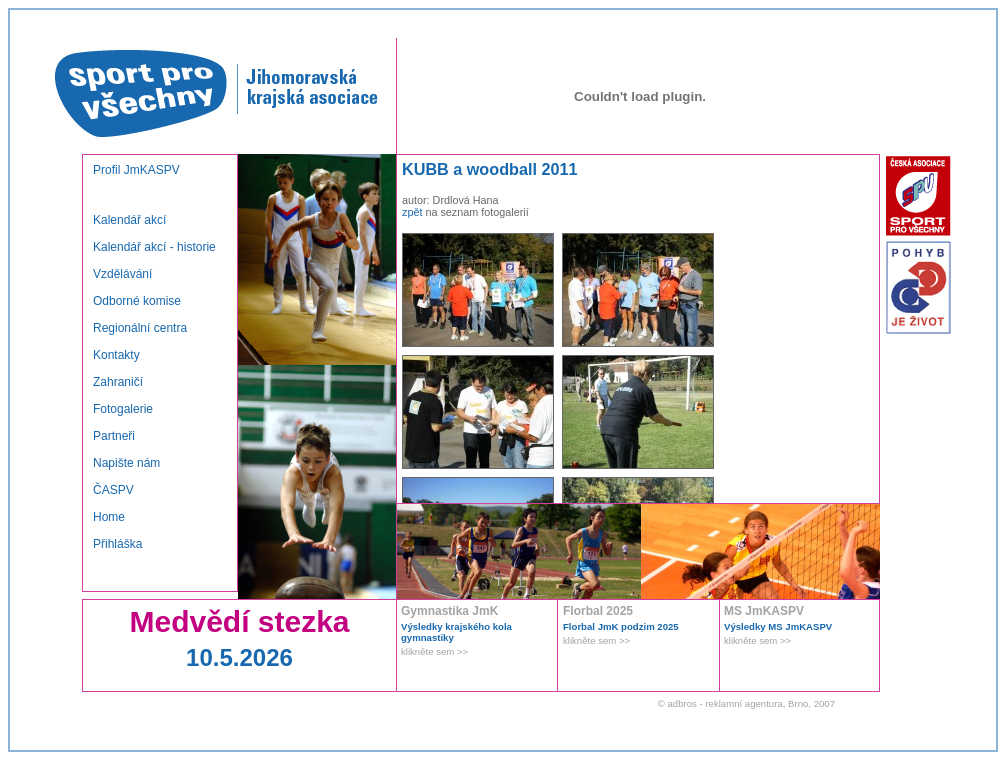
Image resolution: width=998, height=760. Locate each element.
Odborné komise (137, 301)
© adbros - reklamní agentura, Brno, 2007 (746, 703)
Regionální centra (140, 328)
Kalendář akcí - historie (154, 247)
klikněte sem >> (434, 651)
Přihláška (117, 544)
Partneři (114, 436)
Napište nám (126, 463)
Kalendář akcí (129, 220)
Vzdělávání (122, 274)
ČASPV (113, 490)
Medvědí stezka (239, 621)
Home (109, 517)
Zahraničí (118, 382)
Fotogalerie (123, 409)
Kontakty (116, 355)
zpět (412, 212)
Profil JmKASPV (136, 170)
